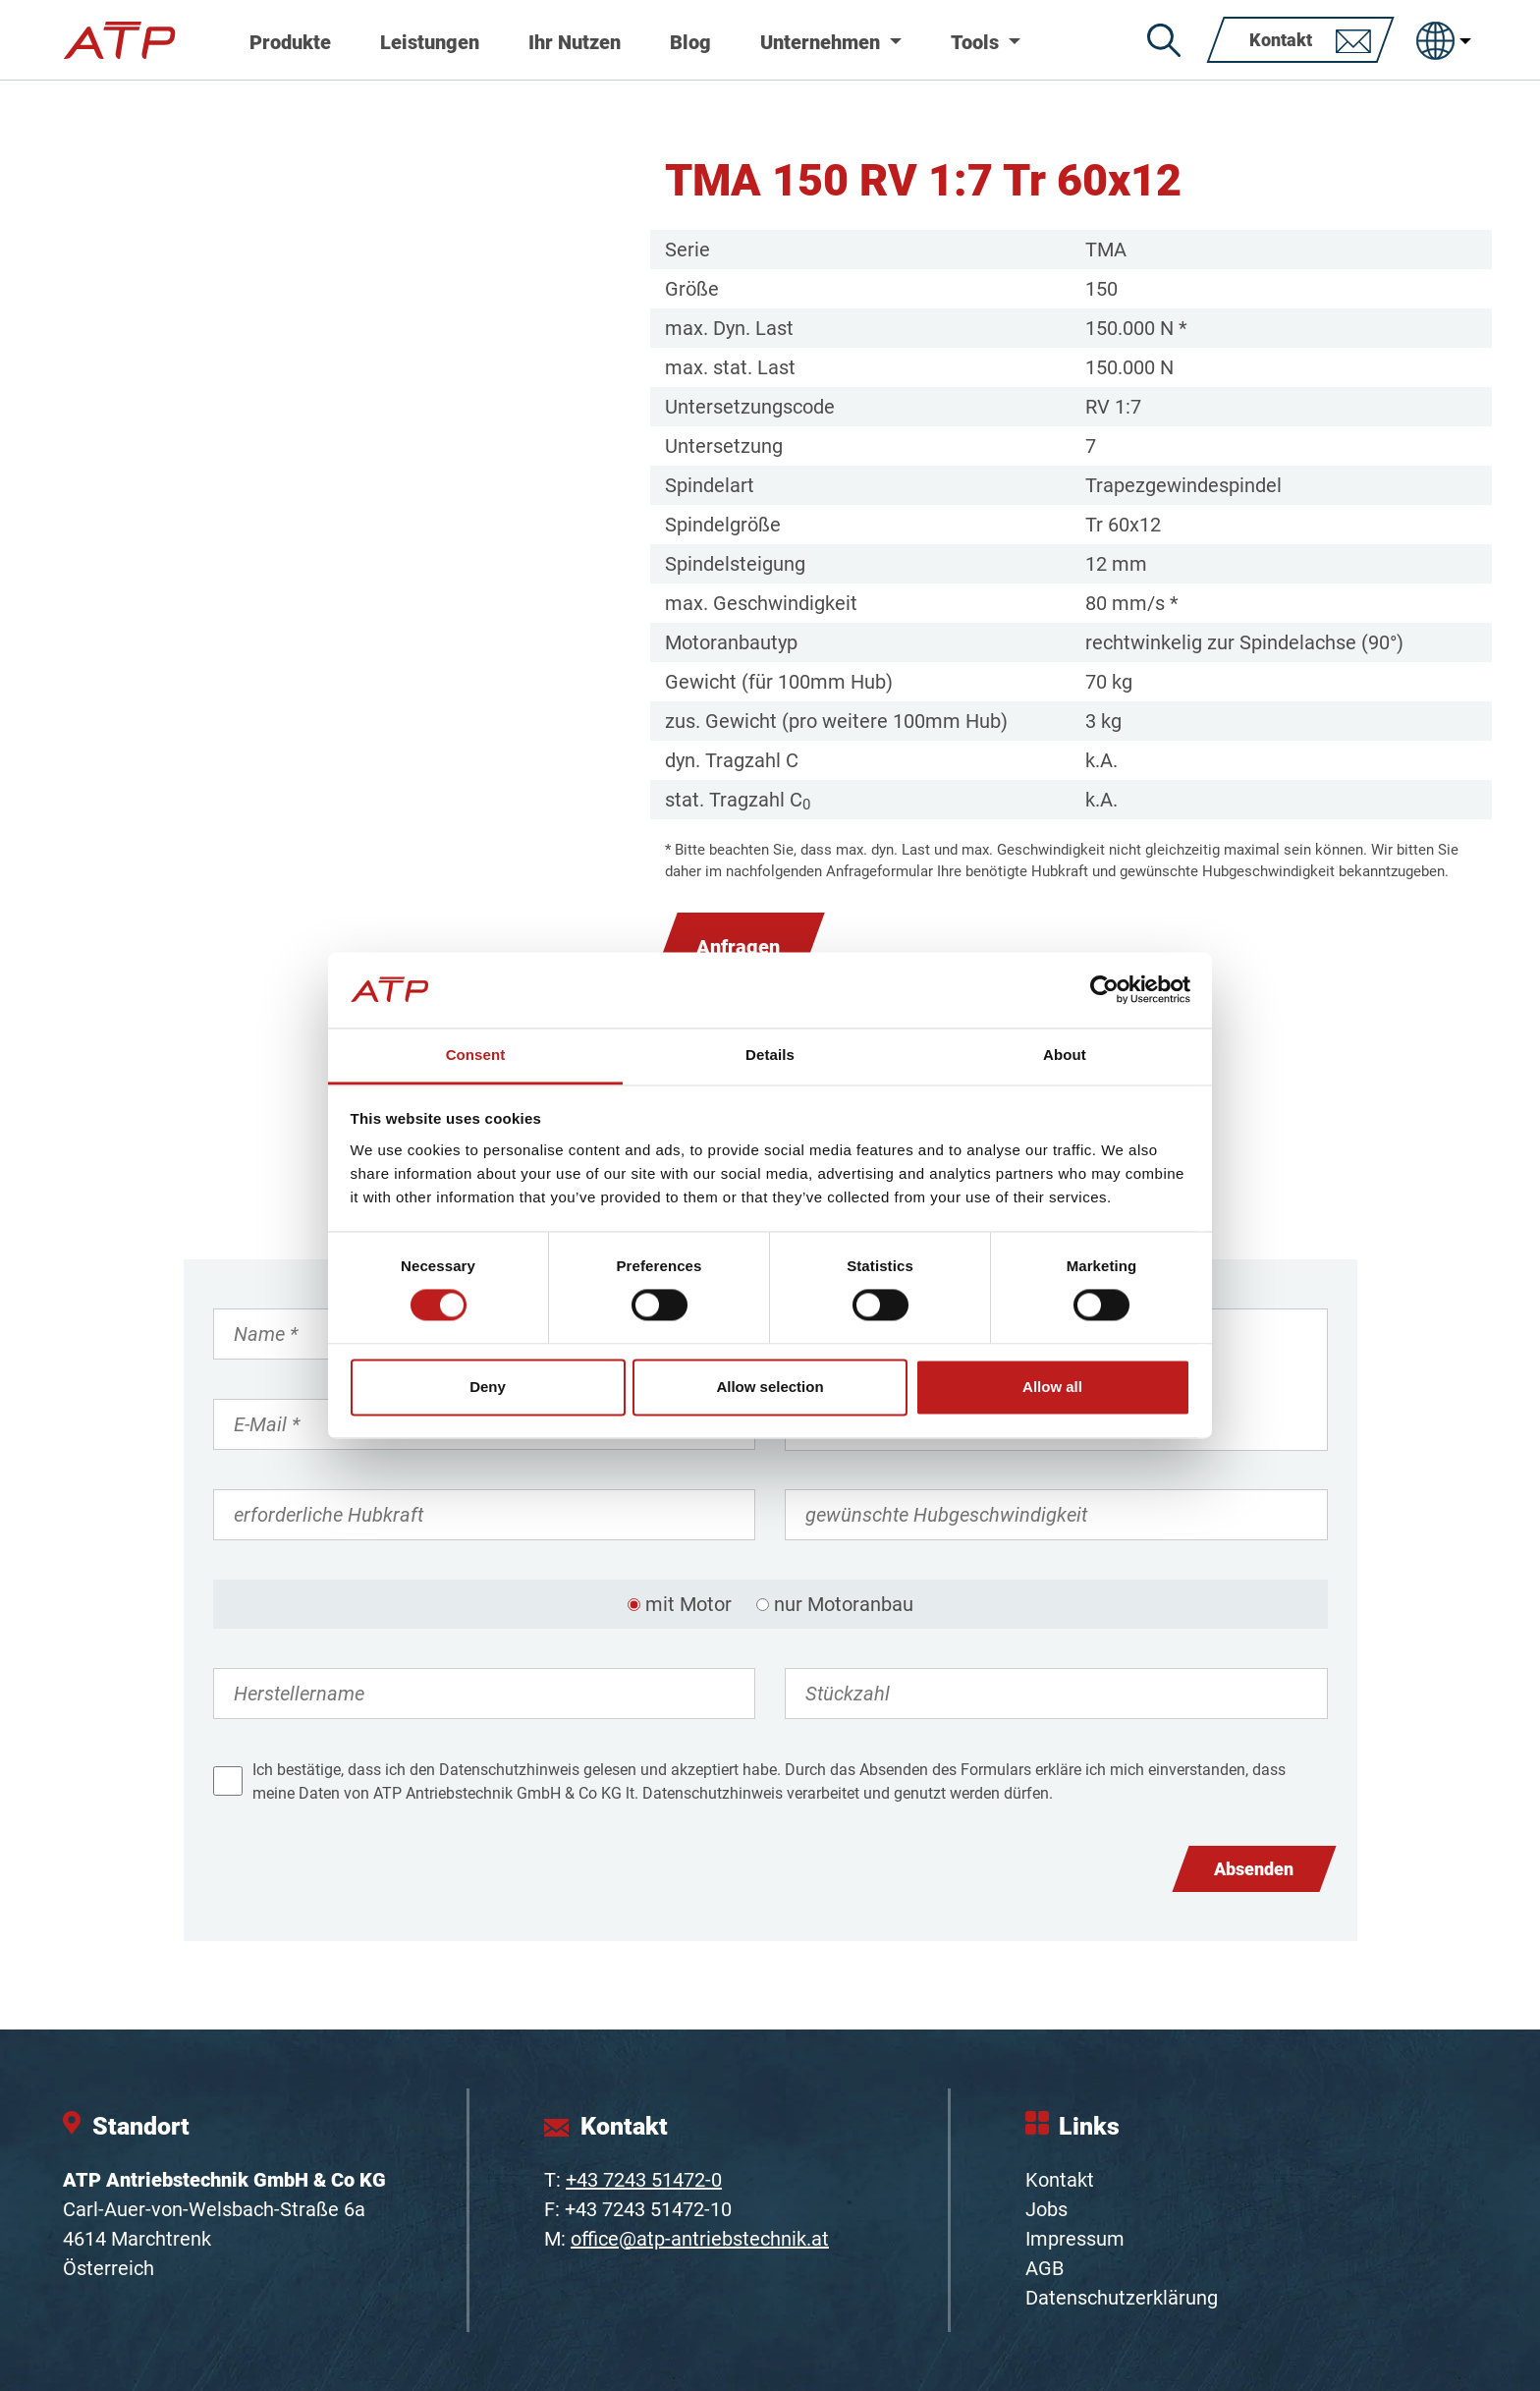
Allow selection (769, 1386)
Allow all (1052, 1386)
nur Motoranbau (843, 1604)
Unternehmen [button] (822, 42)
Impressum (1075, 2239)
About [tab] (1064, 1054)
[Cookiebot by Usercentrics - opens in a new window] (1104, 990)
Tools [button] (977, 42)
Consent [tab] (476, 1054)
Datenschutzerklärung (1121, 2297)
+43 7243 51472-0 (644, 2180)
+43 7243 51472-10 (648, 2209)
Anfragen (738, 947)
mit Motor (688, 1604)
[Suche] (1164, 40)
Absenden (1253, 1869)
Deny (487, 1386)
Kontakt (1059, 2180)
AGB (1044, 2268)
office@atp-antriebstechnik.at (700, 2239)
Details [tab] (770, 1054)
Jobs (1046, 2209)
